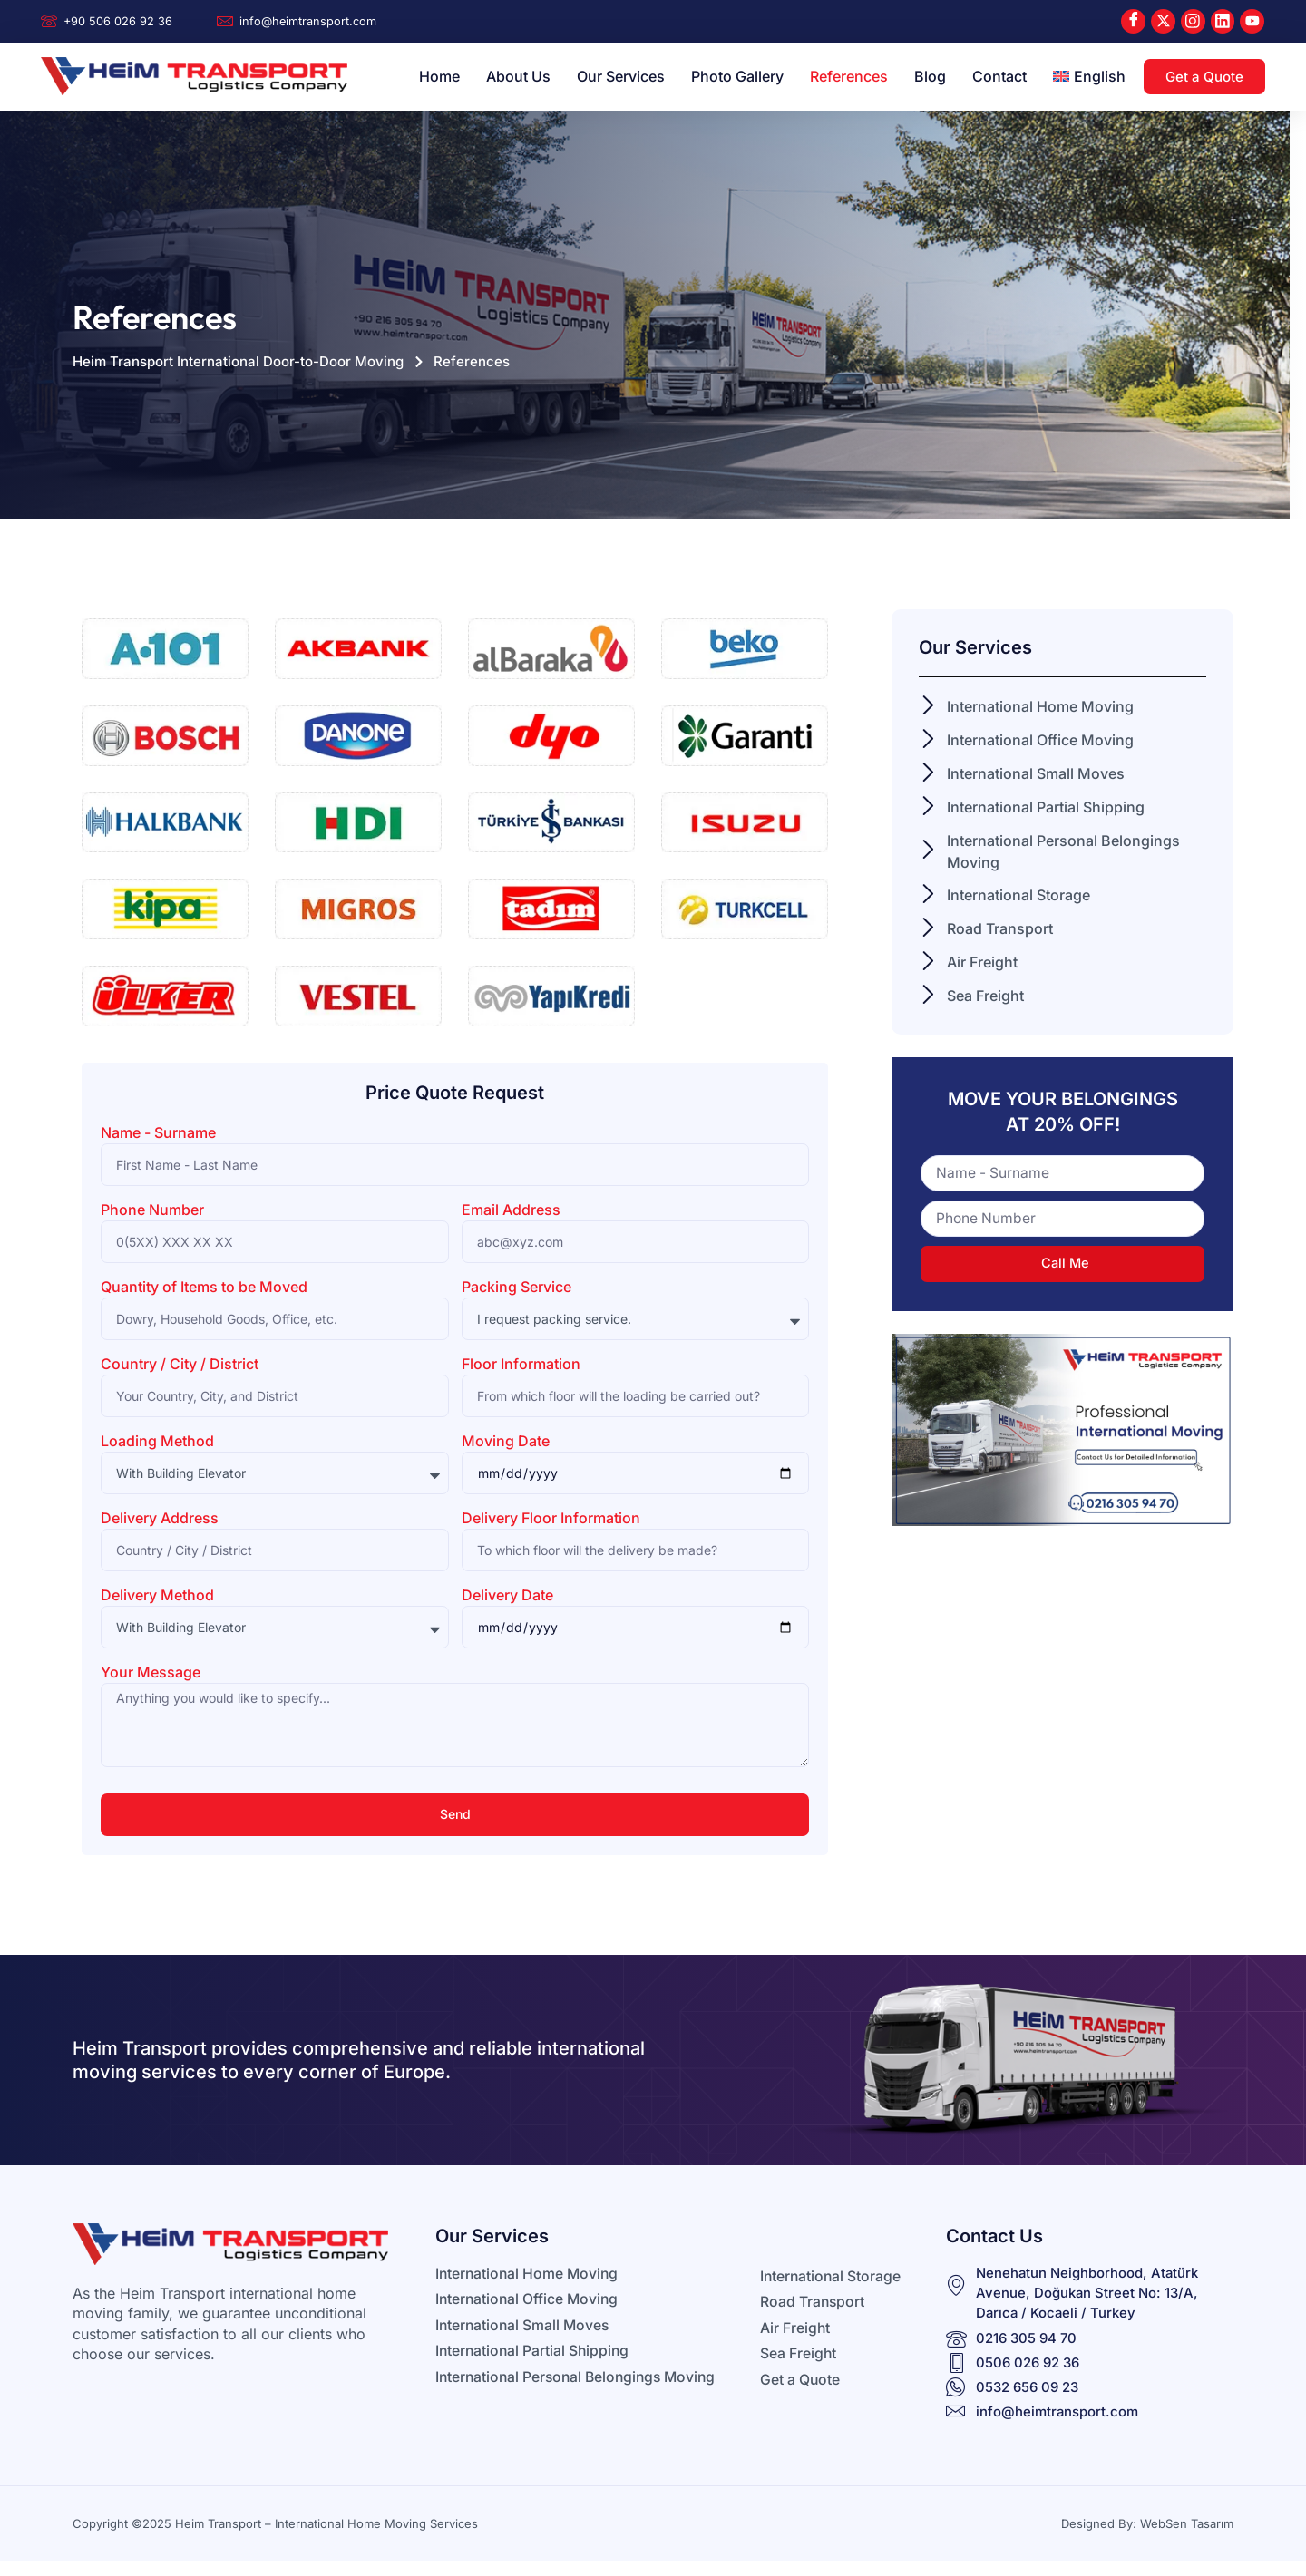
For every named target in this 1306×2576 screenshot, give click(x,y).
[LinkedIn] (1222, 21)
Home (439, 77)
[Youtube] (1252, 21)
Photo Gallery (737, 77)
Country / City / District (179, 1365)
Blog (930, 77)
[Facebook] (1132, 21)
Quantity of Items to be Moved (204, 1287)
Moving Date (506, 1442)
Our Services (621, 77)
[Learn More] (120, 22)
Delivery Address (160, 1519)
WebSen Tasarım (1186, 2524)
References (849, 77)
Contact (999, 77)
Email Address (511, 1210)
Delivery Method (157, 1596)
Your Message (150, 1673)
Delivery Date (507, 1596)
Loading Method (157, 1442)
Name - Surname (158, 1133)
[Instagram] (1192, 21)
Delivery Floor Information (551, 1519)
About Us (518, 77)
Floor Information (521, 1365)
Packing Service (516, 1287)
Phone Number (152, 1210)
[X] (1162, 21)
